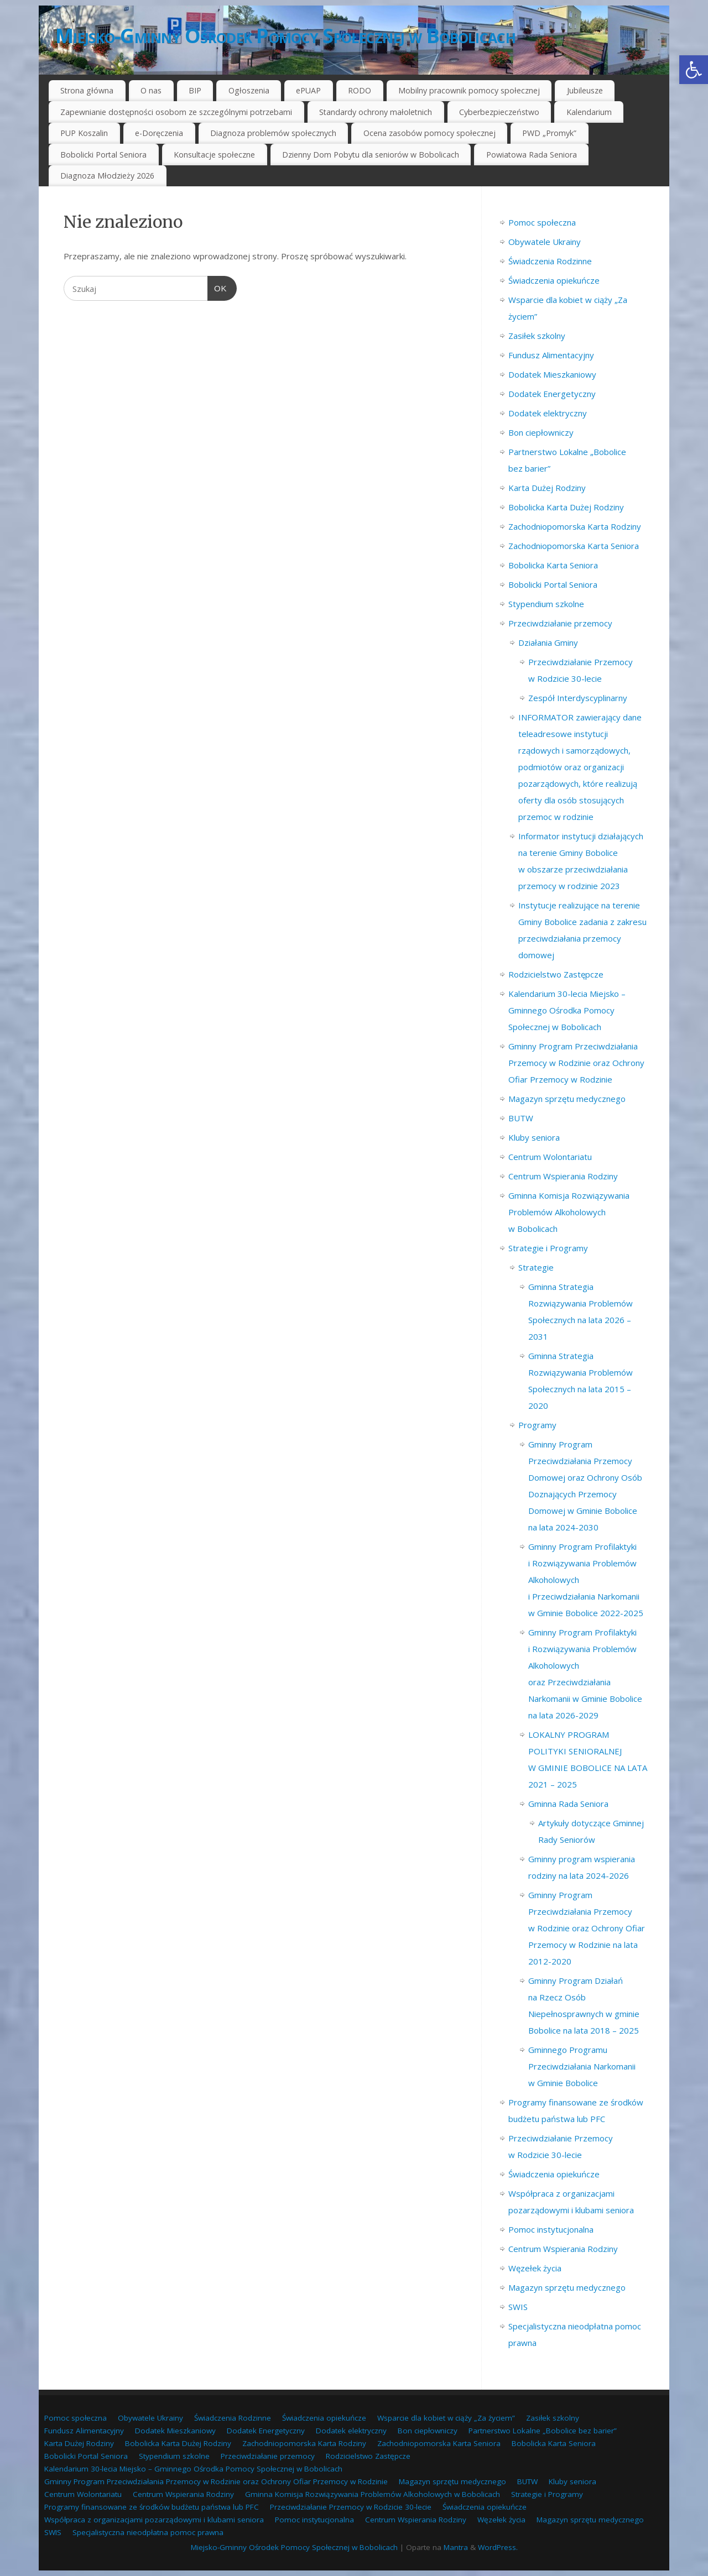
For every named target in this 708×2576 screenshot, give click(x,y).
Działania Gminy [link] (548, 642)
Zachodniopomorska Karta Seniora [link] (573, 545)
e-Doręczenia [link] (159, 133)
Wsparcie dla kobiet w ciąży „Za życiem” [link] (446, 2418)
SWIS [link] (518, 2306)
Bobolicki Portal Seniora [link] (103, 154)
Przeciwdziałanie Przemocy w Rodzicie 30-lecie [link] (350, 2507)
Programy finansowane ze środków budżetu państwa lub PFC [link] (151, 2507)
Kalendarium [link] (589, 112)
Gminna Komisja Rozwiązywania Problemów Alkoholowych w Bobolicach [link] (568, 1212)
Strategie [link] (536, 1267)
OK (217, 287)
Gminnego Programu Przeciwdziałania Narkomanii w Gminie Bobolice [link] (582, 2066)
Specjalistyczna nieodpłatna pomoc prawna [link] (147, 2532)
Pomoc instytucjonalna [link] (551, 2229)
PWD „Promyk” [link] (549, 133)
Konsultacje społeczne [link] (214, 154)
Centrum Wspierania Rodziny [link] (563, 1176)
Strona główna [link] (86, 90)
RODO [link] (359, 90)
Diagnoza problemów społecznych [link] (273, 133)
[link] (693, 69)
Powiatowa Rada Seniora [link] (531, 154)
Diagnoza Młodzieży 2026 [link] (107, 175)
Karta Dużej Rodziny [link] (547, 487)
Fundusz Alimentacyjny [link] (551, 354)
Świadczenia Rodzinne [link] (550, 261)
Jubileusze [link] (585, 90)
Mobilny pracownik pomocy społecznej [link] (469, 90)
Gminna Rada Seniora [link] (568, 1803)
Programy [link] (537, 1424)
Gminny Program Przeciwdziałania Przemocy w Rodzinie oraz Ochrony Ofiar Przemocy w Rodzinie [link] (576, 1063)
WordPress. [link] (498, 2547)
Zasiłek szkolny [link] (536, 335)
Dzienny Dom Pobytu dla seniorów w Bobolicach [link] (370, 154)
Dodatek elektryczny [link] (547, 413)
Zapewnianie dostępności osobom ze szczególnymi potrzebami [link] (176, 112)
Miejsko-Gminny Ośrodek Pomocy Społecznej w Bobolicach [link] (285, 35)
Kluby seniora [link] (534, 1137)
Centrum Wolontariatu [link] (550, 1156)
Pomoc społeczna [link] (542, 222)
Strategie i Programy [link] (548, 1247)
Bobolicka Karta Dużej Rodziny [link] (566, 507)
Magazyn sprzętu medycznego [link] (567, 1098)
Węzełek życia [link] (534, 2268)
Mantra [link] (456, 2547)
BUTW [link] (520, 1118)
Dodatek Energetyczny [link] (552, 393)
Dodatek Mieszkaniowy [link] (552, 374)
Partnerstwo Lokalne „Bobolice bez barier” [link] (542, 2431)
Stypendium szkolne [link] (546, 603)
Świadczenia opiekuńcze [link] (554, 280)
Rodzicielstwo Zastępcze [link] (555, 974)
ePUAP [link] (308, 90)
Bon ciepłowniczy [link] (541, 432)
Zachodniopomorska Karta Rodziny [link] (574, 526)
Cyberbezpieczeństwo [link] (499, 112)
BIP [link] (195, 90)
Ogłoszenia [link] (248, 90)
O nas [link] (151, 90)
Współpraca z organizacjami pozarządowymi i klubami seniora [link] (154, 2520)
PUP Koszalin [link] (84, 133)
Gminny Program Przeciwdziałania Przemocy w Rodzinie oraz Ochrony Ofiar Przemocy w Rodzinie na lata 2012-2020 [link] (586, 1928)
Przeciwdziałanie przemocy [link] (560, 623)
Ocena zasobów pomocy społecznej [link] (429, 133)
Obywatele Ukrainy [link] (544, 241)
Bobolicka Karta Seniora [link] (553, 565)
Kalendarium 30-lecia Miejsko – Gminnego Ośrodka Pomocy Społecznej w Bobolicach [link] (567, 1010)
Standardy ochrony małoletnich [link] (375, 112)
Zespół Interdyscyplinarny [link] (577, 697)
